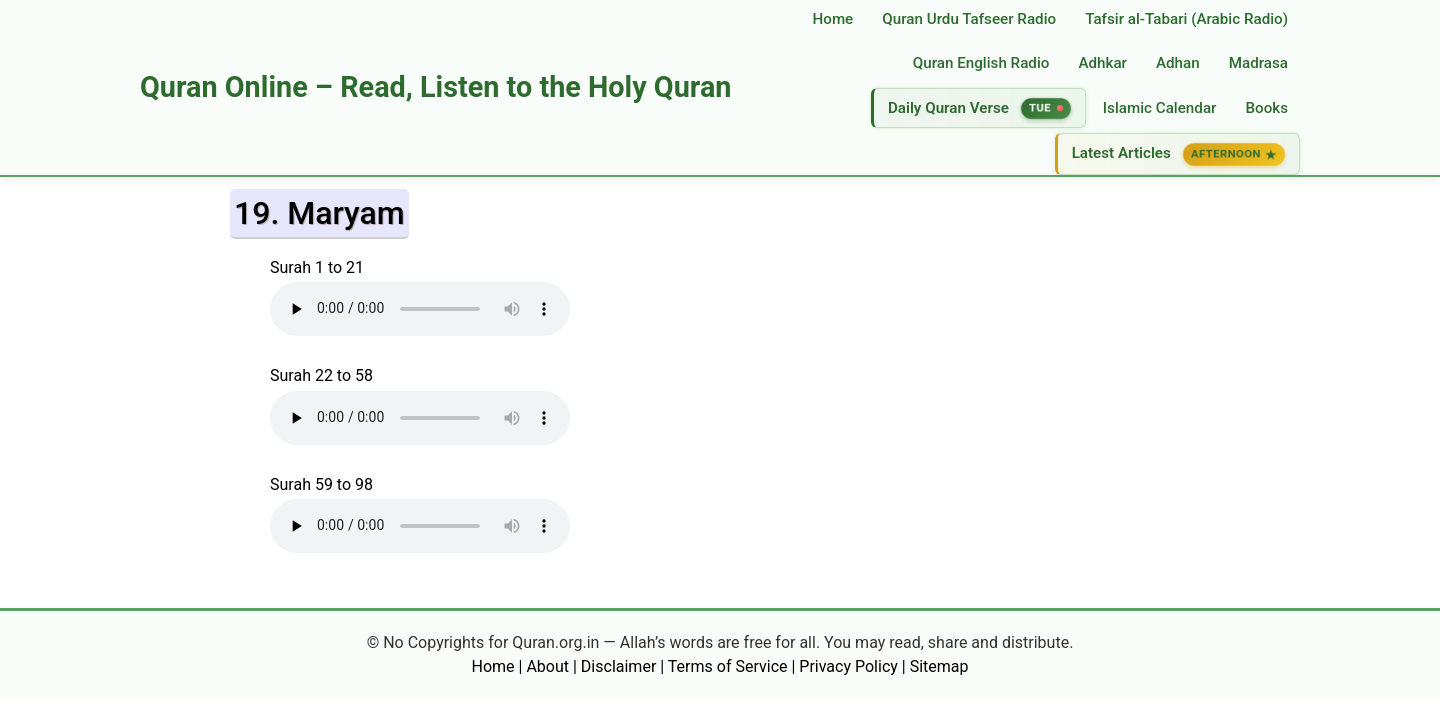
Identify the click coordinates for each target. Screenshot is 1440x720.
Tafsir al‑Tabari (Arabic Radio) (1186, 19)
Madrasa (1258, 63)
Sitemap (939, 666)
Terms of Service (728, 666)
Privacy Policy (848, 666)
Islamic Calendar (1160, 108)
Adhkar (1102, 63)
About (547, 666)
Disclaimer (618, 666)
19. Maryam (319, 213)
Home (833, 19)
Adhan (1178, 63)
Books (1266, 108)
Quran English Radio (981, 63)
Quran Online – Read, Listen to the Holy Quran (435, 87)
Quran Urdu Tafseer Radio (969, 19)
